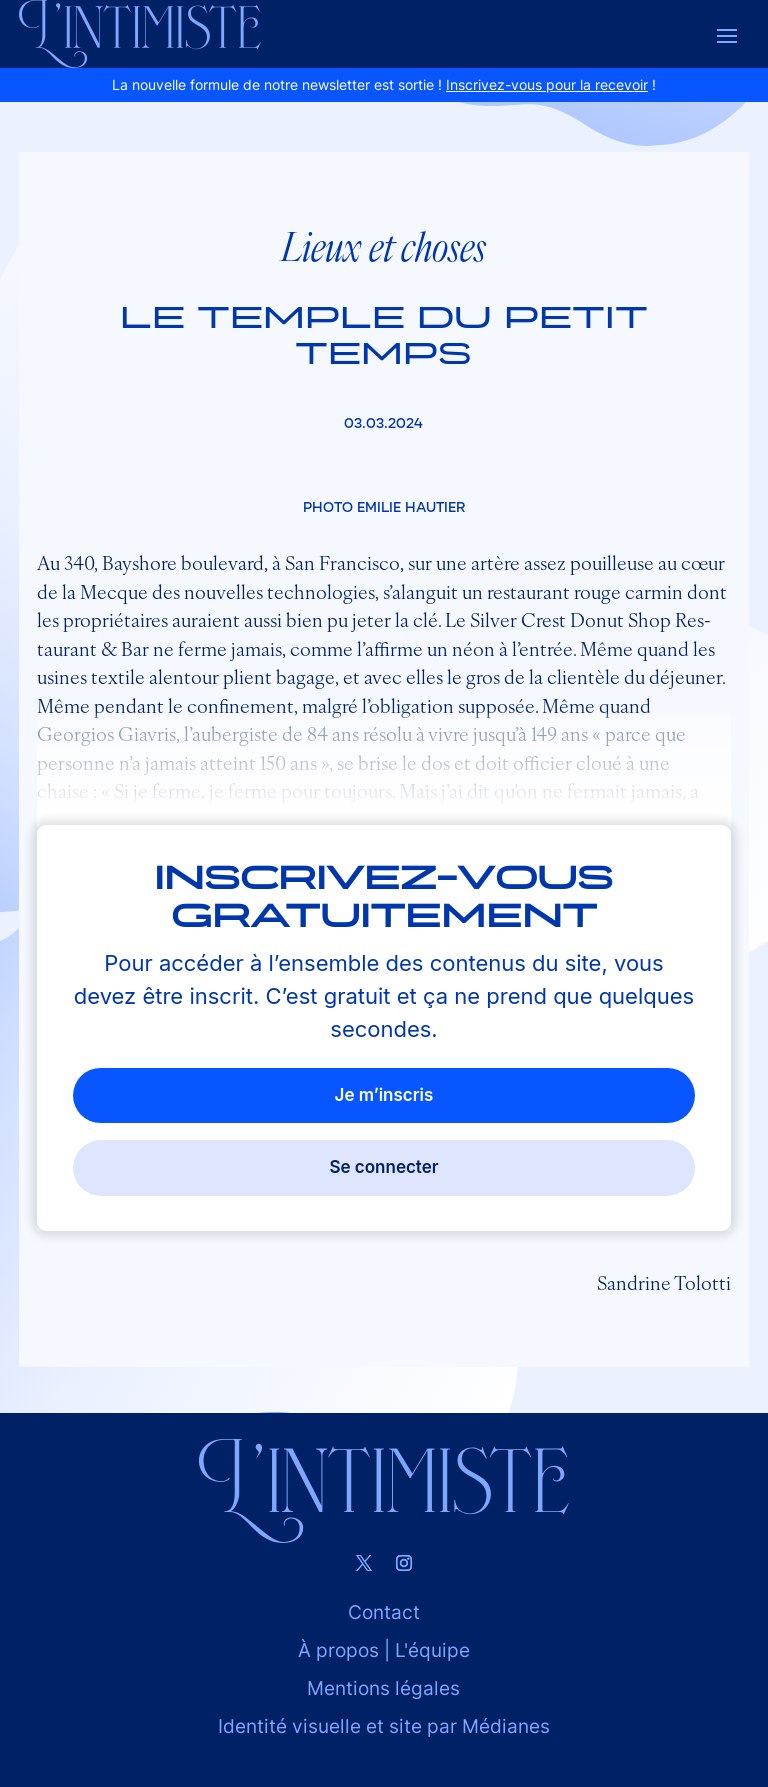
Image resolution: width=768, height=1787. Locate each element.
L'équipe (432, 1650)
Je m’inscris (384, 1095)
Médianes (506, 1726)
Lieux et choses (383, 246)
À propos (338, 1650)
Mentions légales (383, 1688)
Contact (384, 1612)
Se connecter (383, 1167)
